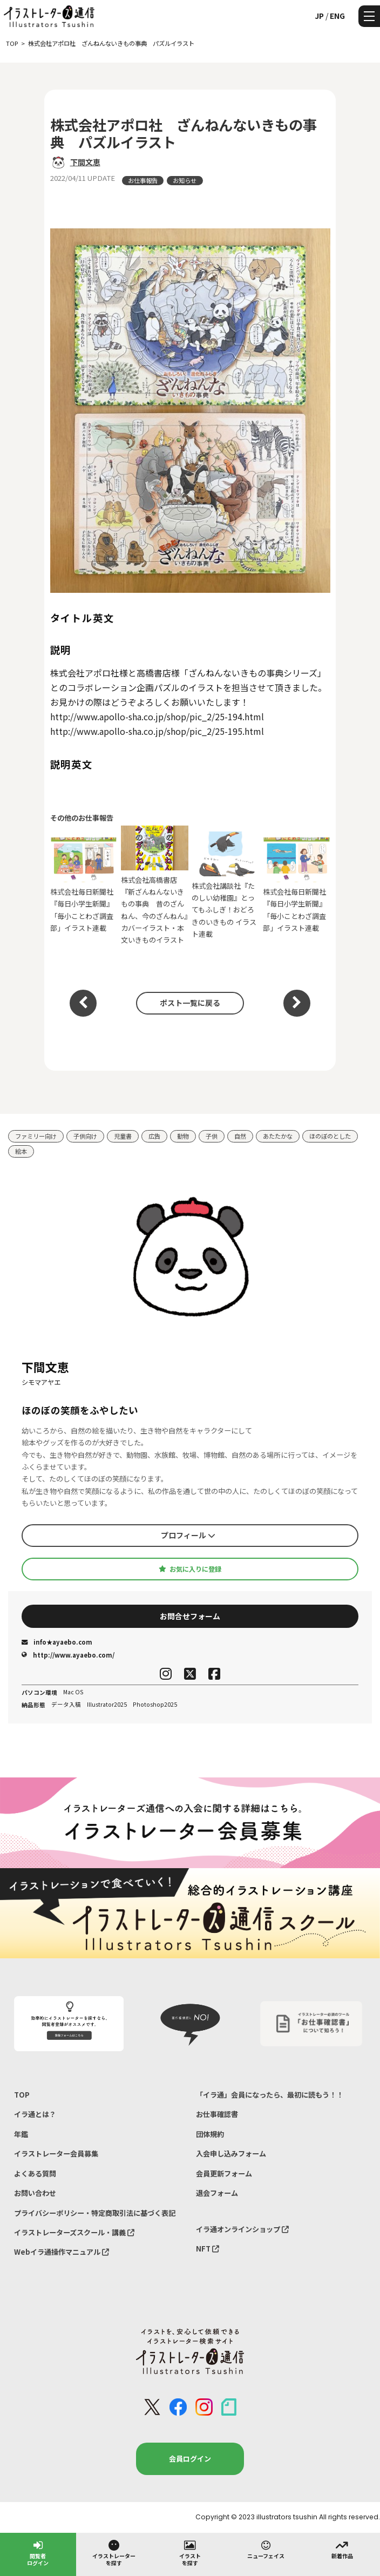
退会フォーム (217, 2193)
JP (319, 15)
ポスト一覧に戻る (190, 1002)
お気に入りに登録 (190, 1569)
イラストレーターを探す (113, 2552)
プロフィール (188, 1535)
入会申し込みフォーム (231, 2153)
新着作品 (342, 2549)
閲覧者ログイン (38, 2552)
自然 (240, 1136)
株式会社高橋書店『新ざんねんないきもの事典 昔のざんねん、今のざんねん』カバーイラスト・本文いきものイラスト (154, 885)
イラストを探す (190, 2552)
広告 (154, 1136)
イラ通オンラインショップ (242, 2229)
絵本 (21, 1151)
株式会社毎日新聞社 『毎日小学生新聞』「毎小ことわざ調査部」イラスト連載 (84, 885)
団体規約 (210, 2134)
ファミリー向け (36, 1136)
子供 (212, 1136)
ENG (337, 15)
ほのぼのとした (330, 1136)
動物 (183, 1136)
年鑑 (21, 2134)
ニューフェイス (265, 2549)
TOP (22, 2095)
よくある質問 (35, 2173)
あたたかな (278, 1136)
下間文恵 (85, 162)
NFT (207, 2248)
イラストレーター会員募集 (56, 2153)
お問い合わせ (35, 2193)
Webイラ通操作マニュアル (61, 2252)
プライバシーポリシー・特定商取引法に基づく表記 (94, 2213)
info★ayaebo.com (57, 1642)
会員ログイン (190, 2458)
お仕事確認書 (217, 2114)
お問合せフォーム (190, 1616)
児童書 (123, 1136)
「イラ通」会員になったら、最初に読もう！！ (269, 2095)
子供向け (85, 1136)
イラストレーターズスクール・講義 (74, 2232)
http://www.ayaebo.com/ (68, 1655)
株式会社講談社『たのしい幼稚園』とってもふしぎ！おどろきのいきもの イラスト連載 (225, 885)
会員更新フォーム (224, 2173)
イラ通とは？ (35, 2114)
